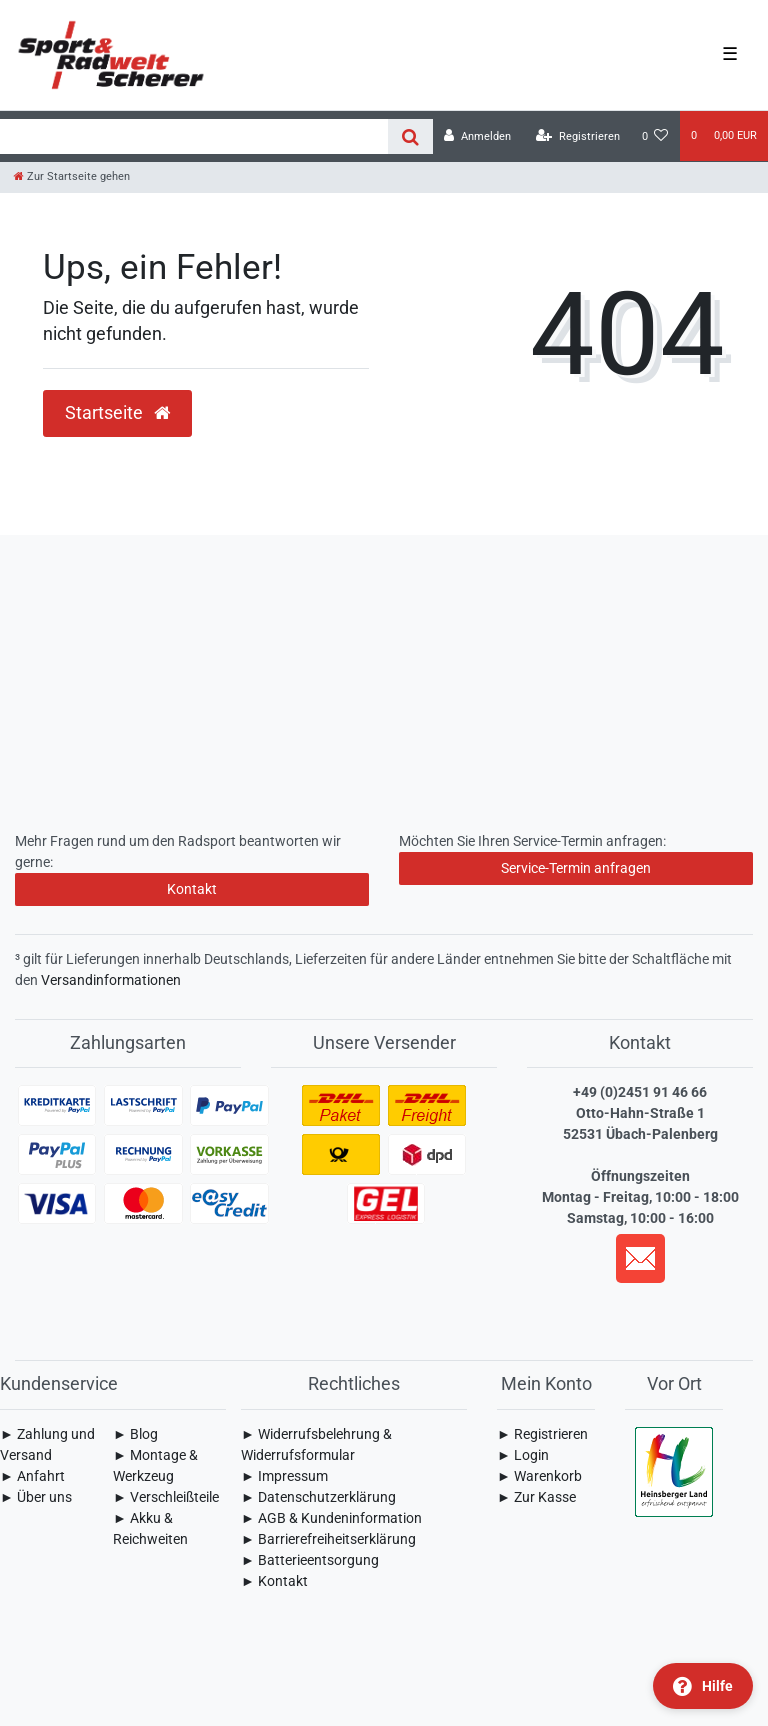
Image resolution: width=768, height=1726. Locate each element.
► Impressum (284, 1476)
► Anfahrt (32, 1476)
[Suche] (410, 136)
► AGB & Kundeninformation (331, 1518)
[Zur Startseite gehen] (72, 176)
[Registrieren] (578, 136)
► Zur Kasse (536, 1497)
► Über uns (36, 1497)
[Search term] (194, 136)
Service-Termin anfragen (576, 868)
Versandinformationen (111, 980)
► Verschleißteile (166, 1497)
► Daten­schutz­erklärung (318, 1497)
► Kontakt (274, 1581)
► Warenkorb (539, 1476)
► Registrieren (542, 1434)
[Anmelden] (477, 136)
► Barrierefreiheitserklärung (328, 1539)
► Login (523, 1455)
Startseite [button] (117, 413)
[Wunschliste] (655, 136)
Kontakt (192, 889)
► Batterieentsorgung (310, 1560)
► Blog (135, 1434)
